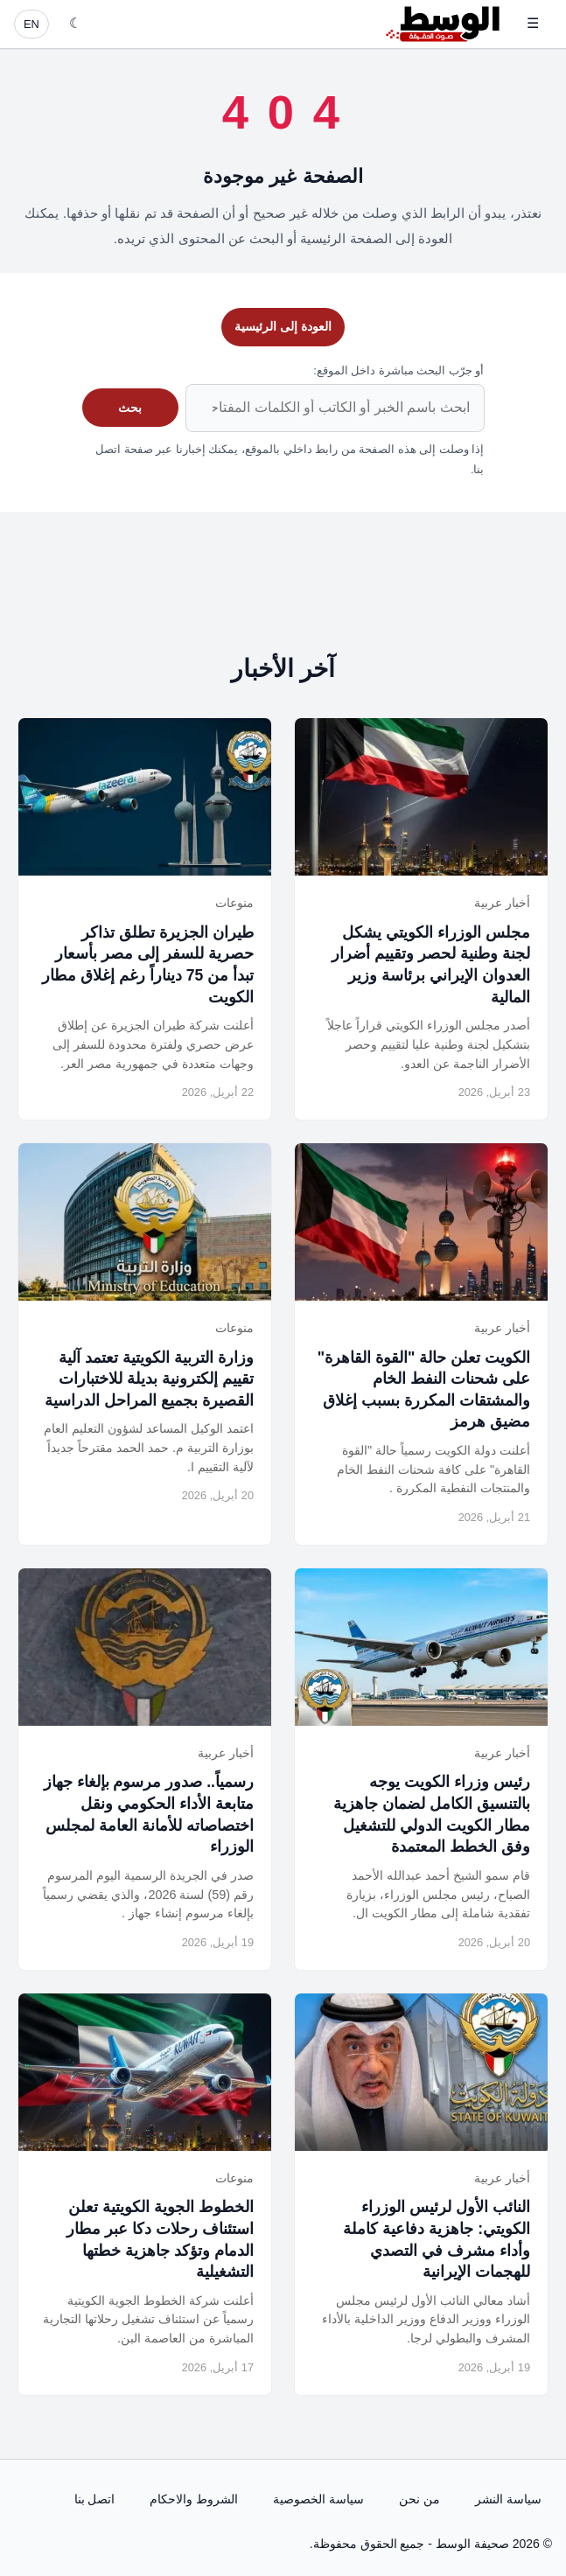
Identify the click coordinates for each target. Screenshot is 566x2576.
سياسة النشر (508, 2499)
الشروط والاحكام (194, 2499)
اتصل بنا (94, 2499)
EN (31, 24)
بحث (130, 408)
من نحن (419, 2499)
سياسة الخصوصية (318, 2499)
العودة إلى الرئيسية (283, 326)
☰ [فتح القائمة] (533, 23)
